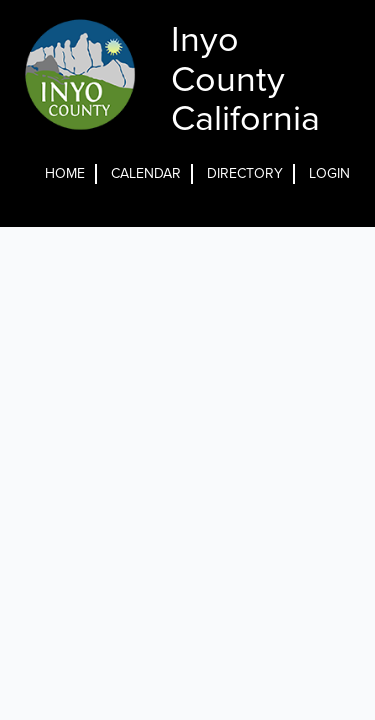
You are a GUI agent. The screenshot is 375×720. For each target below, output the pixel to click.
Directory (245, 173)
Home (65, 173)
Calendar (146, 173)
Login (329, 173)
